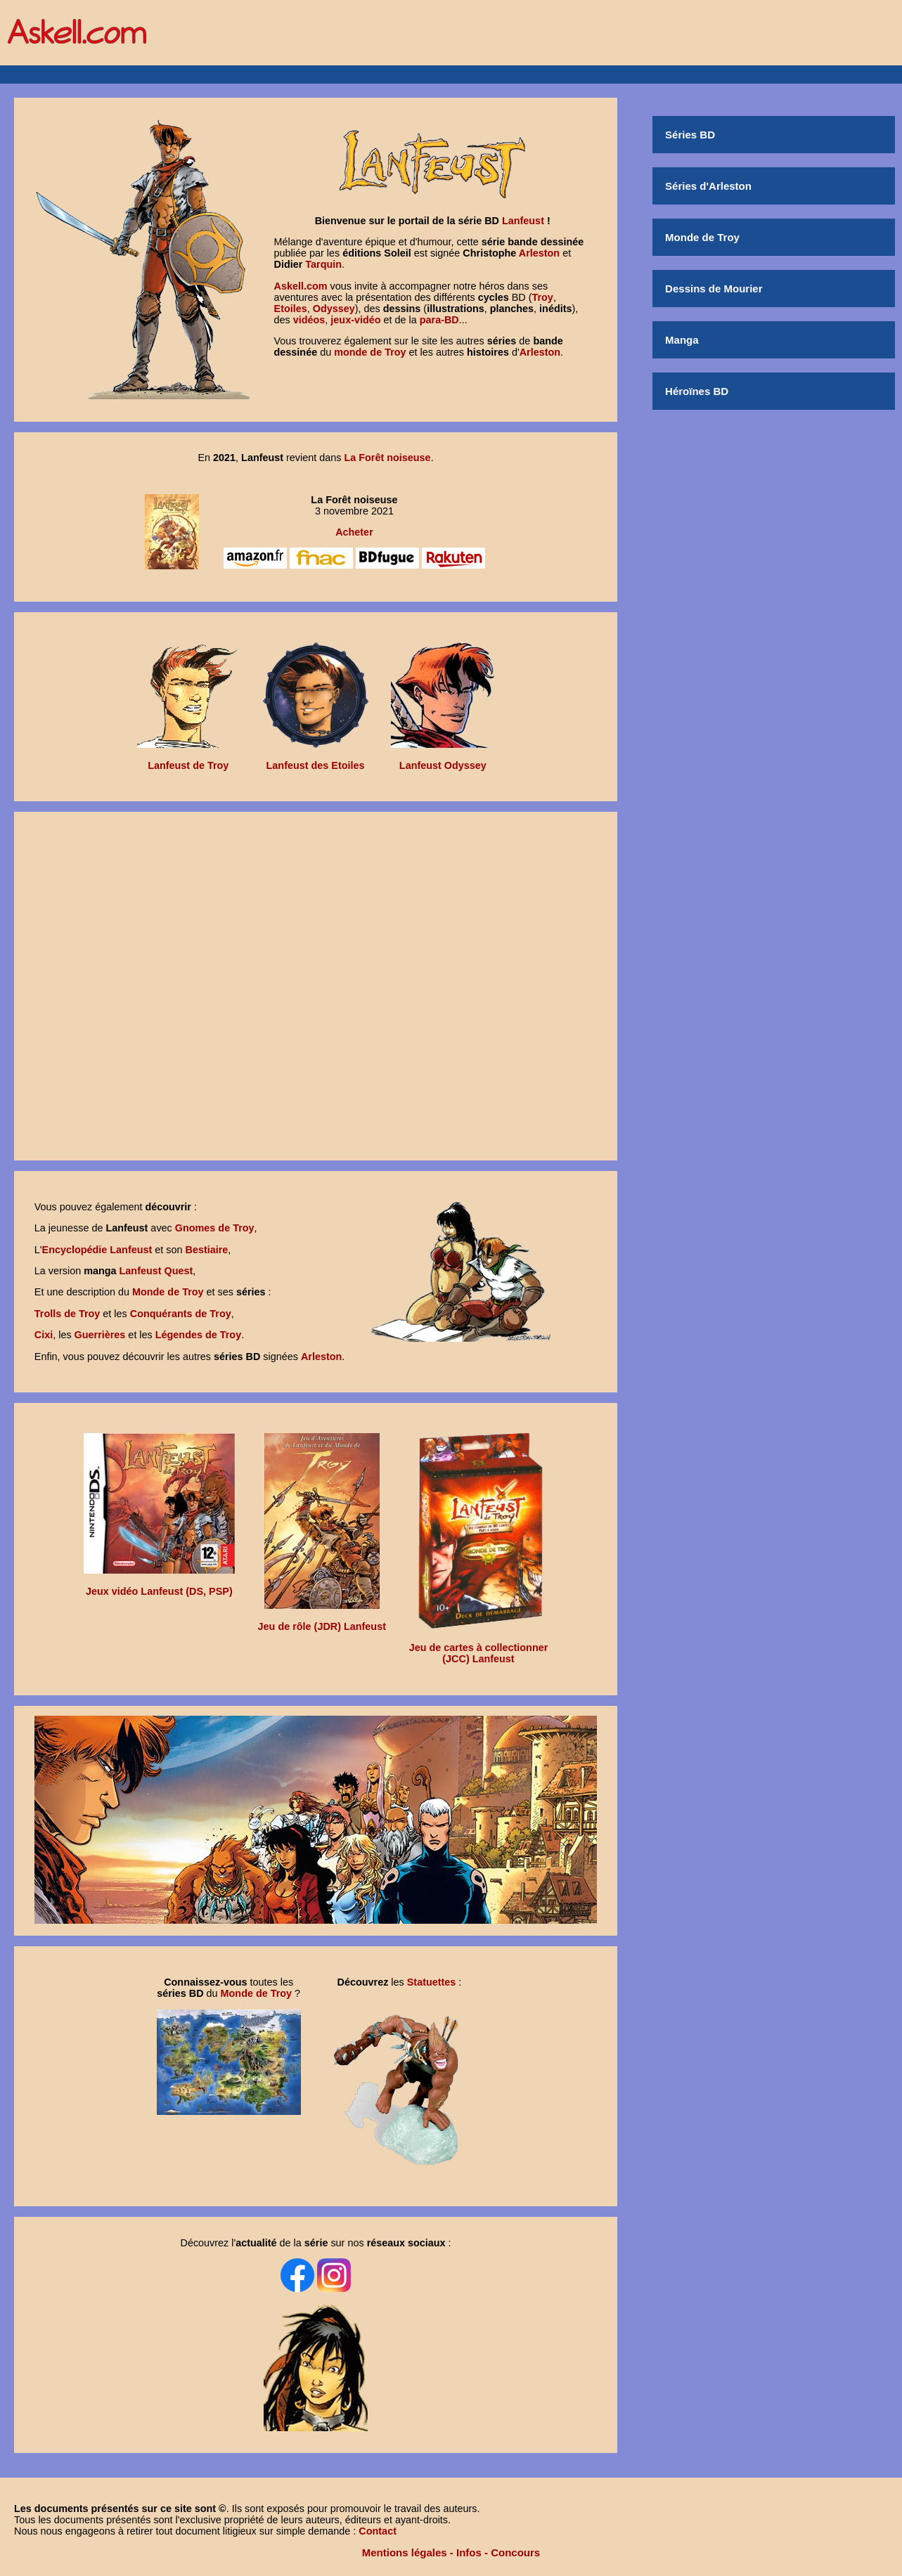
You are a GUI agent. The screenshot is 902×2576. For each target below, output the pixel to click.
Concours (515, 2552)
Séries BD (690, 135)
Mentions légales (404, 2552)
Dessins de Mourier (713, 289)
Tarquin (323, 264)
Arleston (539, 253)
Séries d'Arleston (708, 186)
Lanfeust (523, 220)
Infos (469, 2552)
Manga (682, 340)
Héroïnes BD (696, 391)
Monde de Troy (702, 237)
